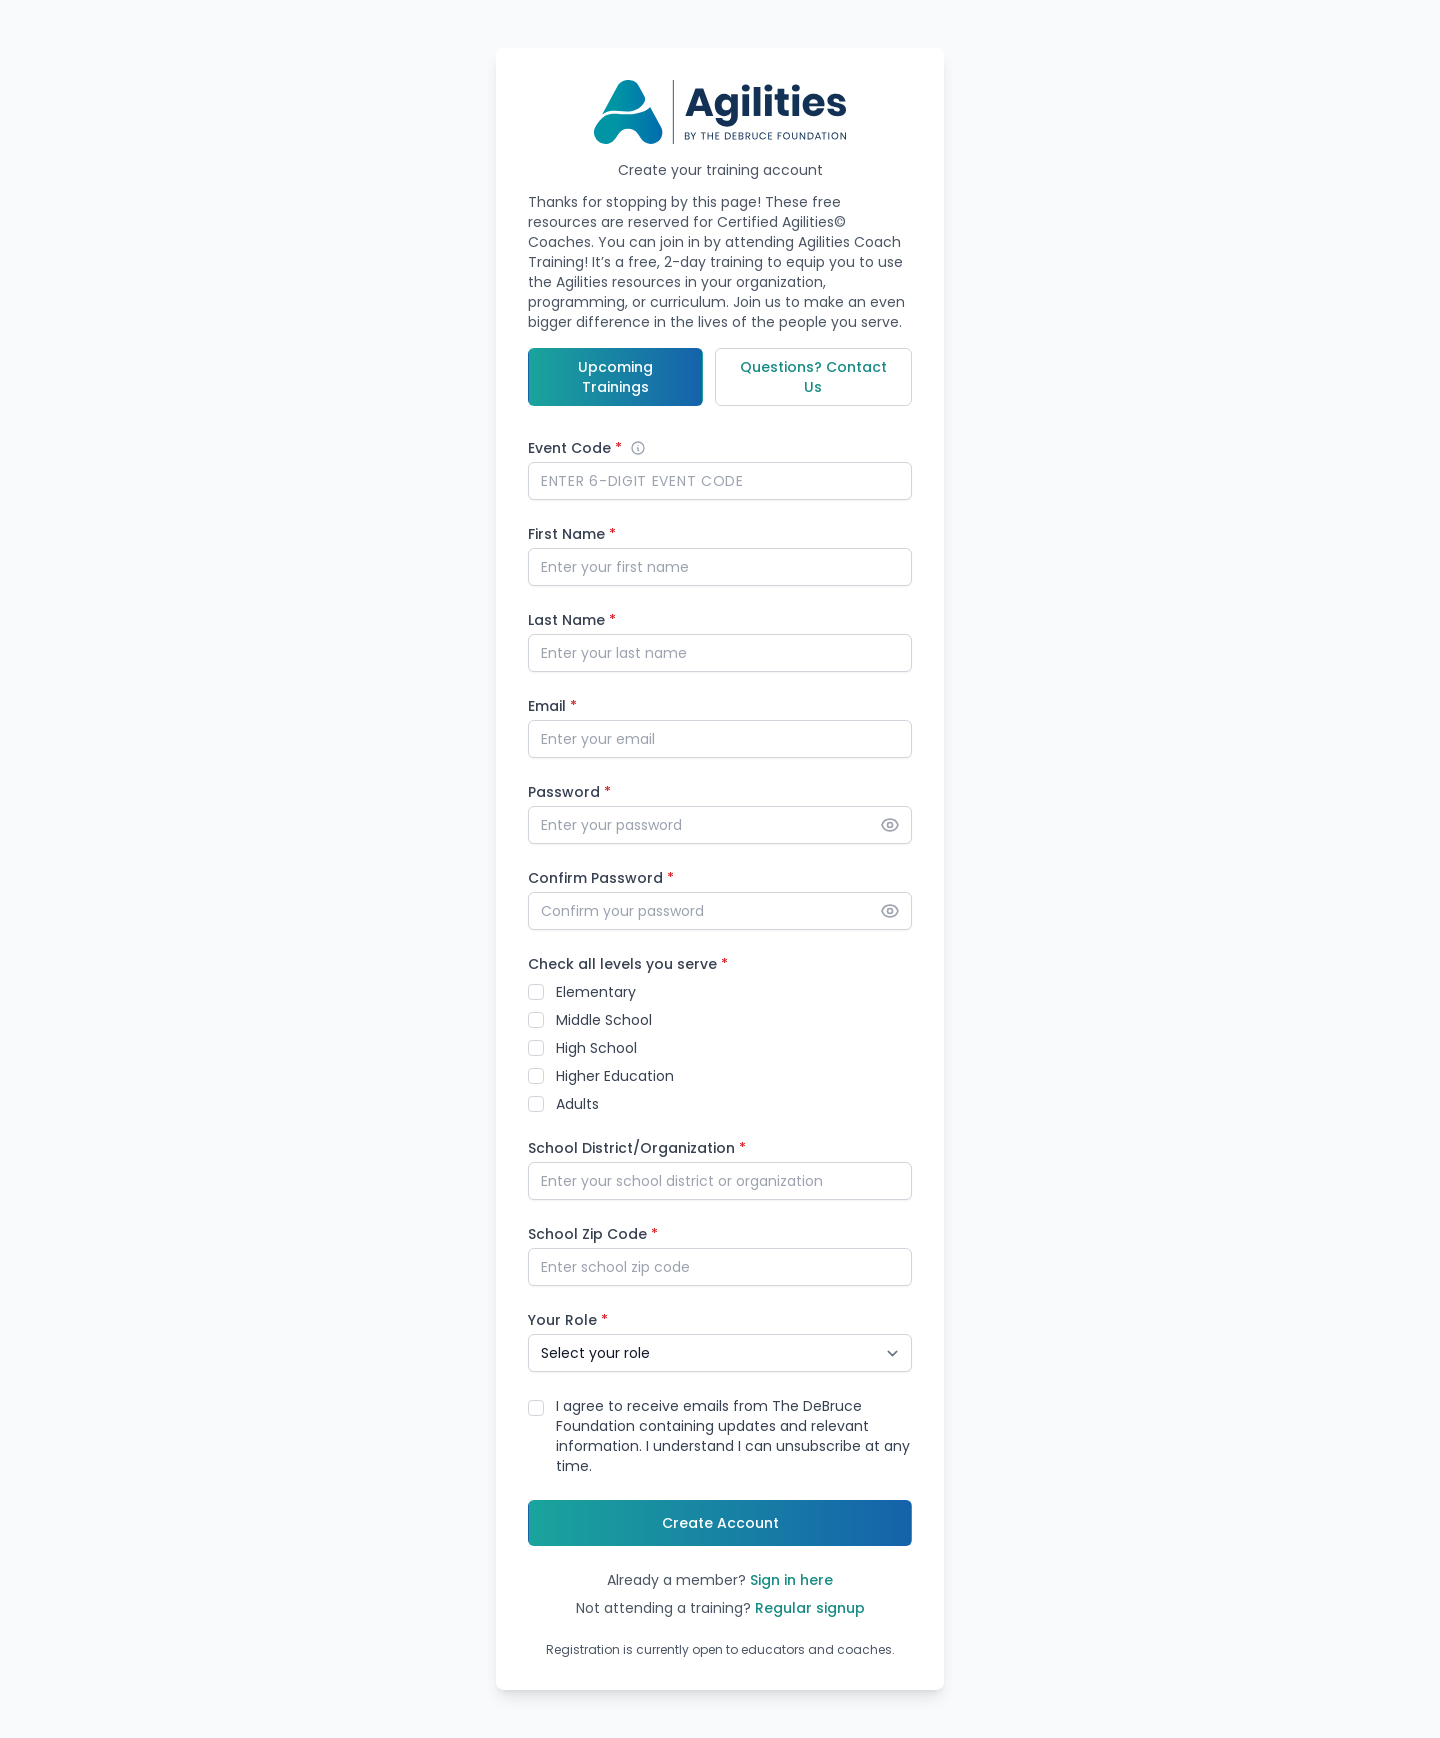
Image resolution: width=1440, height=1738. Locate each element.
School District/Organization (637, 1148)
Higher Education (615, 1076)
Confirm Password (601, 878)
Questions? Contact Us (813, 377)
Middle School (604, 1020)
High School (596, 1048)
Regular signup (810, 1608)
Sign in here (791, 1580)
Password (569, 792)
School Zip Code (593, 1234)
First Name (572, 534)
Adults (577, 1104)
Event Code (575, 448)
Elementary (596, 992)
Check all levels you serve (628, 964)
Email (552, 706)
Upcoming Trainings (615, 377)
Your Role (568, 1320)
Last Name (572, 620)
